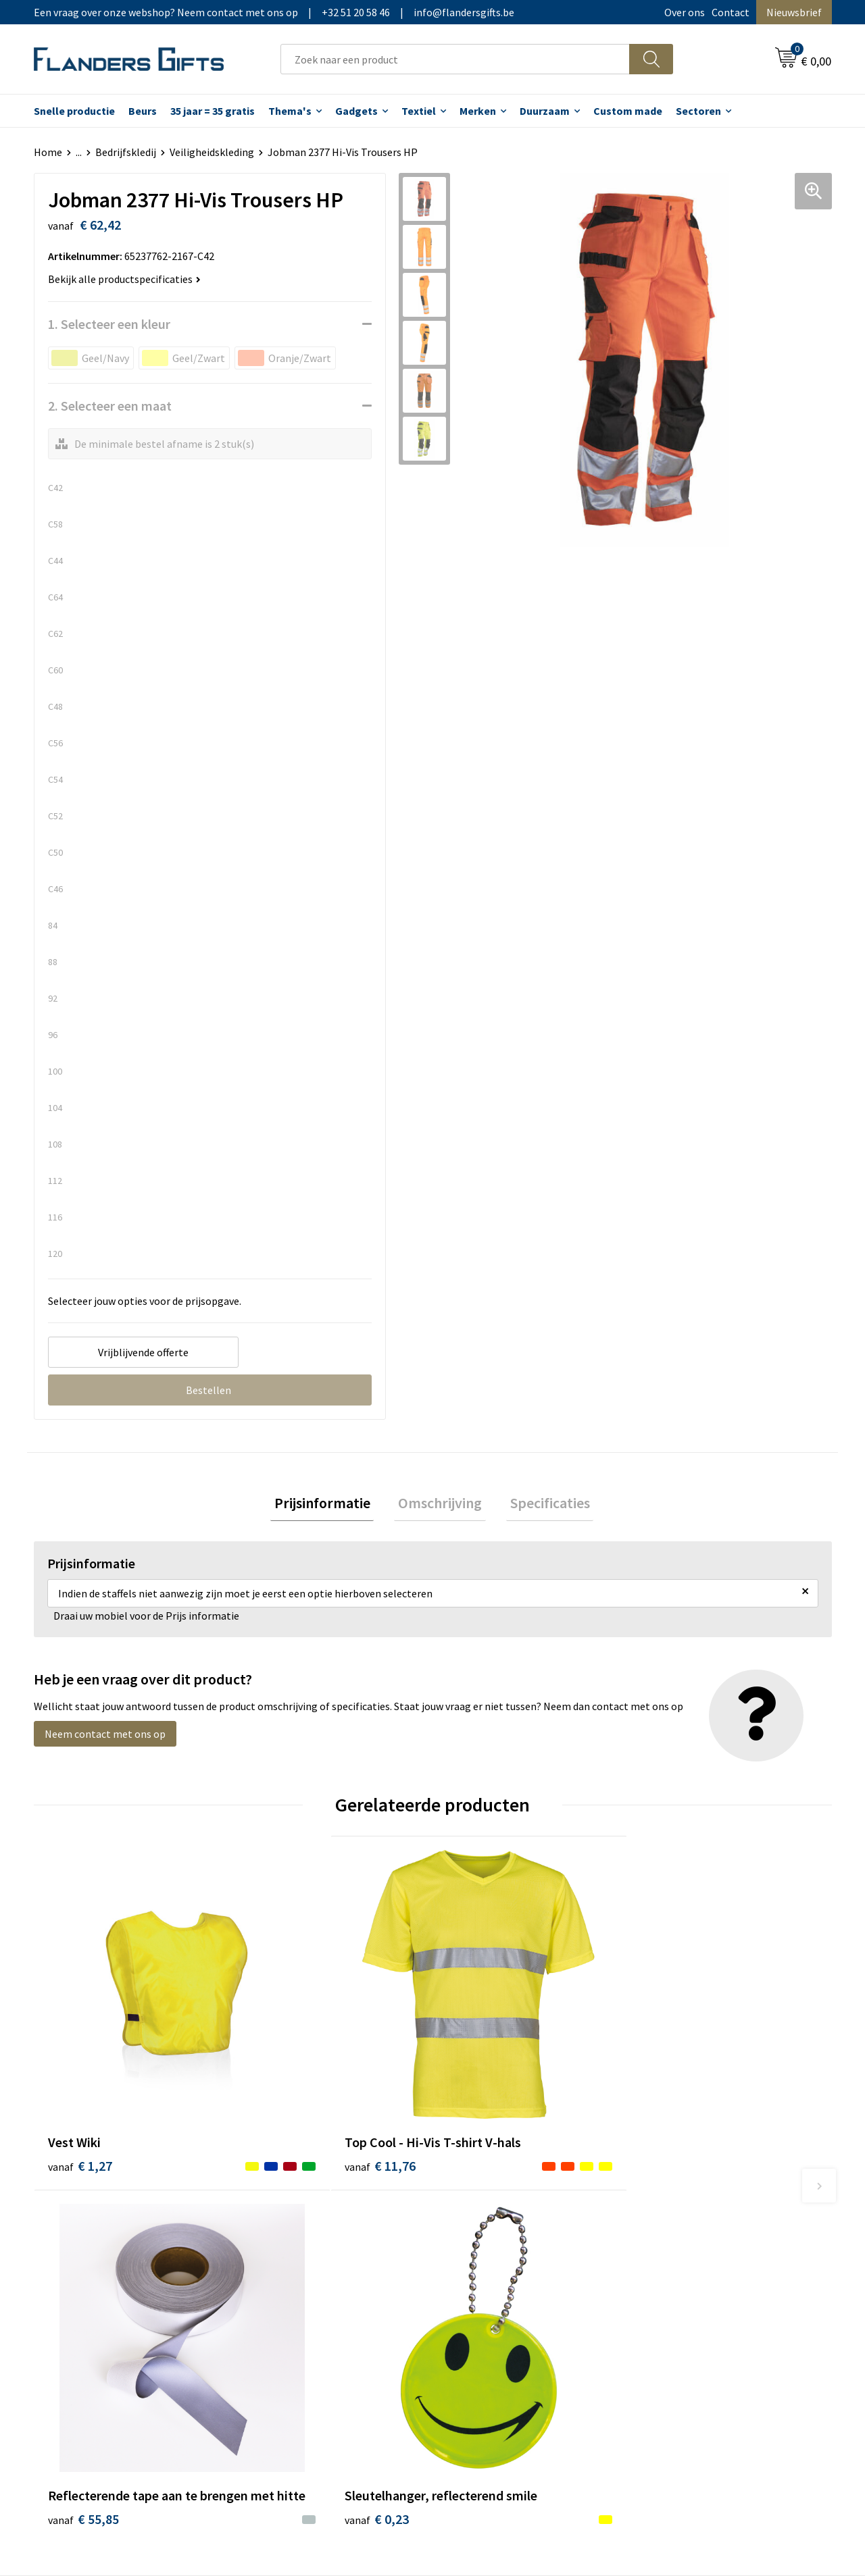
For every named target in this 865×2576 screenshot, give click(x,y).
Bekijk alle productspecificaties (124, 279)
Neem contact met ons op (105, 1738)
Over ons (684, 12)
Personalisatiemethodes (506, 2279)
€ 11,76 (282, 2092)
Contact (730, 12)
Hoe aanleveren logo (497, 2300)
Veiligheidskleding (212, 152)
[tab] (330, 1505)
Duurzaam (545, 111)
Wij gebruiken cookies (697, 2238)
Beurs (142, 111)
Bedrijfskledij (125, 152)
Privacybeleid (677, 2258)
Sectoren (698, 111)
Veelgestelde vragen (298, 2258)
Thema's (290, 111)
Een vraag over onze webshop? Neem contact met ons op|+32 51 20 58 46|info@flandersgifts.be (274, 12)
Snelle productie (74, 111)
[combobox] (455, 59)
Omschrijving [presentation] (440, 1504)
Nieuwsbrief (794, 12)
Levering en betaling (497, 2238)
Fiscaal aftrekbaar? (492, 2258)
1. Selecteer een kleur (109, 323)
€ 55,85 (482, 2092)
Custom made (627, 111)
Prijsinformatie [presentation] (330, 1504)
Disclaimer (671, 2279)
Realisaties (475, 2217)
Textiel (418, 111)
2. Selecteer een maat (110, 405)
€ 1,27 (80, 2071)
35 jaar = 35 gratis (212, 111)
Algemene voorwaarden (701, 2217)
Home (48, 152)
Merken (478, 111)
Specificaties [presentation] (542, 1504)
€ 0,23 (678, 2092)
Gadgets (356, 111)
